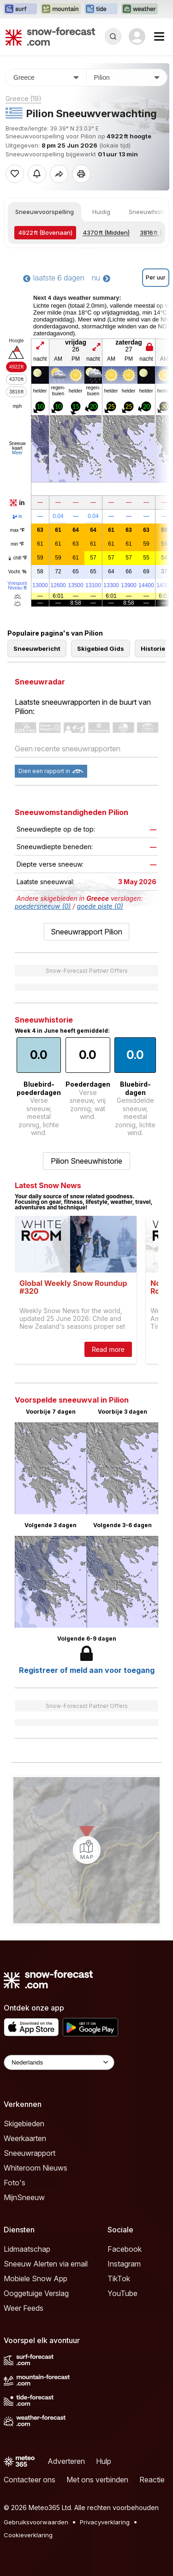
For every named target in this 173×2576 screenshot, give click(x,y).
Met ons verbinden (97, 2479)
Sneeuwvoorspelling (44, 211)
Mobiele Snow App (35, 2278)
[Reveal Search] (113, 36)
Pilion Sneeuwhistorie (86, 1161)
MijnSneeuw (24, 2197)
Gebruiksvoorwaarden (36, 2522)
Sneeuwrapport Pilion (86, 931)
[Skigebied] (127, 77)
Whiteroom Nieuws (35, 2167)
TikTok (118, 2278)
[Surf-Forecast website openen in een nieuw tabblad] (20, 9)
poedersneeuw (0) (43, 906)
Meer (17, 452)
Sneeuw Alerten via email (46, 2263)
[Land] (46, 77)
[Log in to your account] (137, 36)
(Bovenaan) (45, 232)
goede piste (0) (100, 906)
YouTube (122, 2293)
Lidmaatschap (27, 2249)
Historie (153, 648)
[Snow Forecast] (50, 36)
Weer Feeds (23, 2308)
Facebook (124, 2249)
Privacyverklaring (105, 2522)
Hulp (103, 2461)
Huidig (101, 211)
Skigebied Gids (100, 648)
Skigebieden (24, 2123)
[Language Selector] (59, 2062)
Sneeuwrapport (29, 2153)
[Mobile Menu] (159, 36)
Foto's (14, 2182)
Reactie (152, 2479)
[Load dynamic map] (87, 1850)
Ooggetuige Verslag (36, 2293)
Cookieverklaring (28, 2535)
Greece (24, 98)
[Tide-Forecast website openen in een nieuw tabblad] (101, 9)
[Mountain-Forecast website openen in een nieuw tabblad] (61, 9)
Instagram (124, 2263)
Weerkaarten (25, 2138)
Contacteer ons (29, 2479)
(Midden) (106, 232)
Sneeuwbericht (36, 648)
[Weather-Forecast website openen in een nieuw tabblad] (139, 9)
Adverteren (66, 2461)
